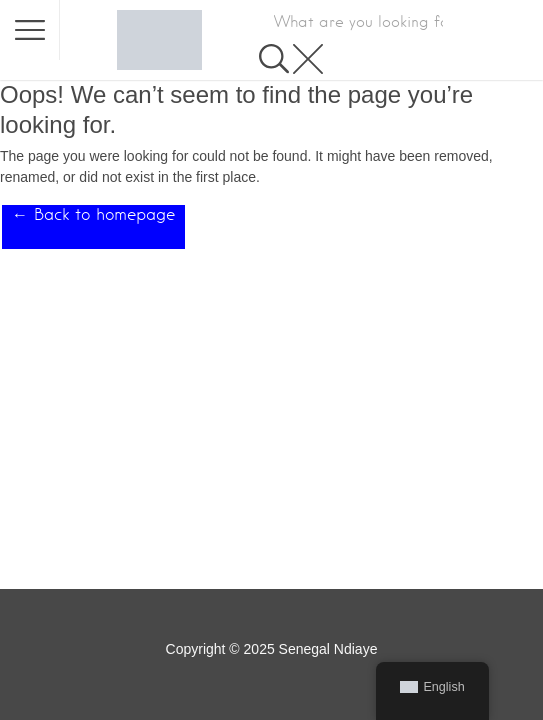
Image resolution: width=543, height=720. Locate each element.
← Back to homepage (93, 214)
